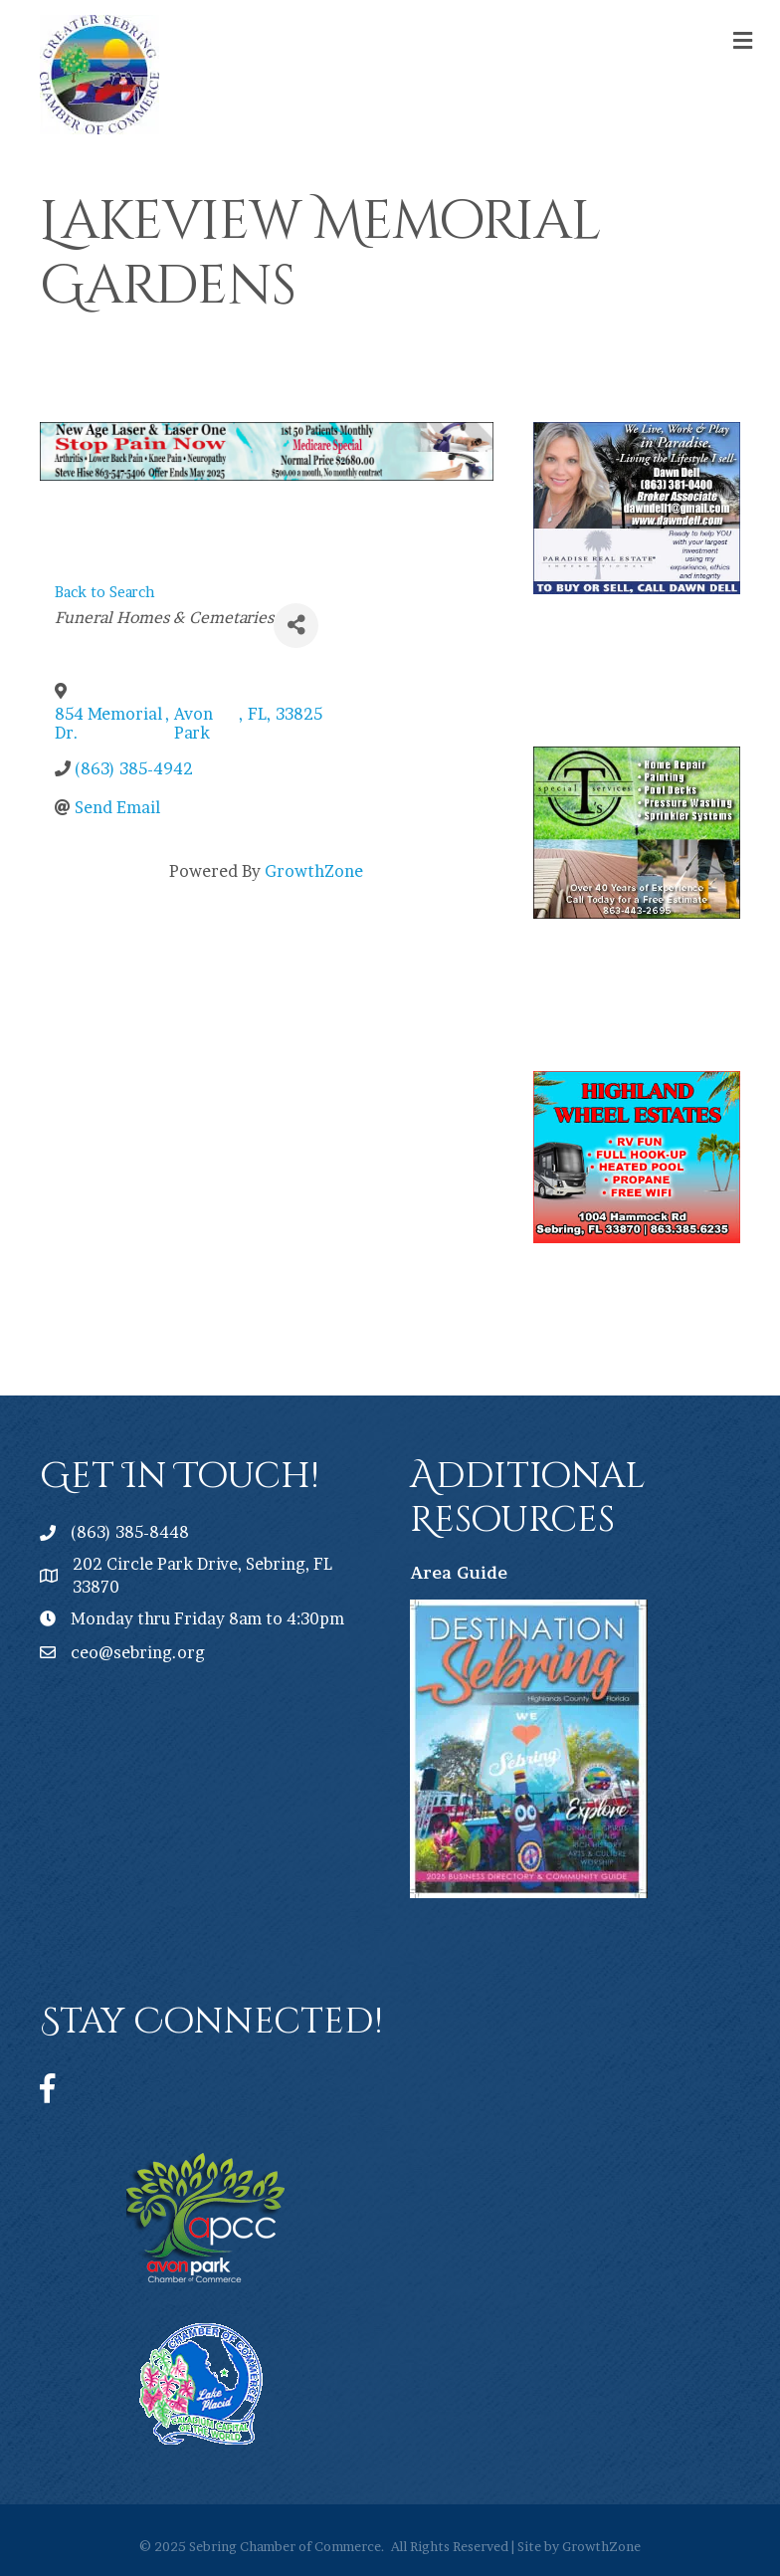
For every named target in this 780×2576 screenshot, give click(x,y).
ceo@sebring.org (138, 1652)
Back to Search (105, 592)
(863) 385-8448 (130, 1532)
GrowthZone (314, 871)
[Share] (296, 625)
